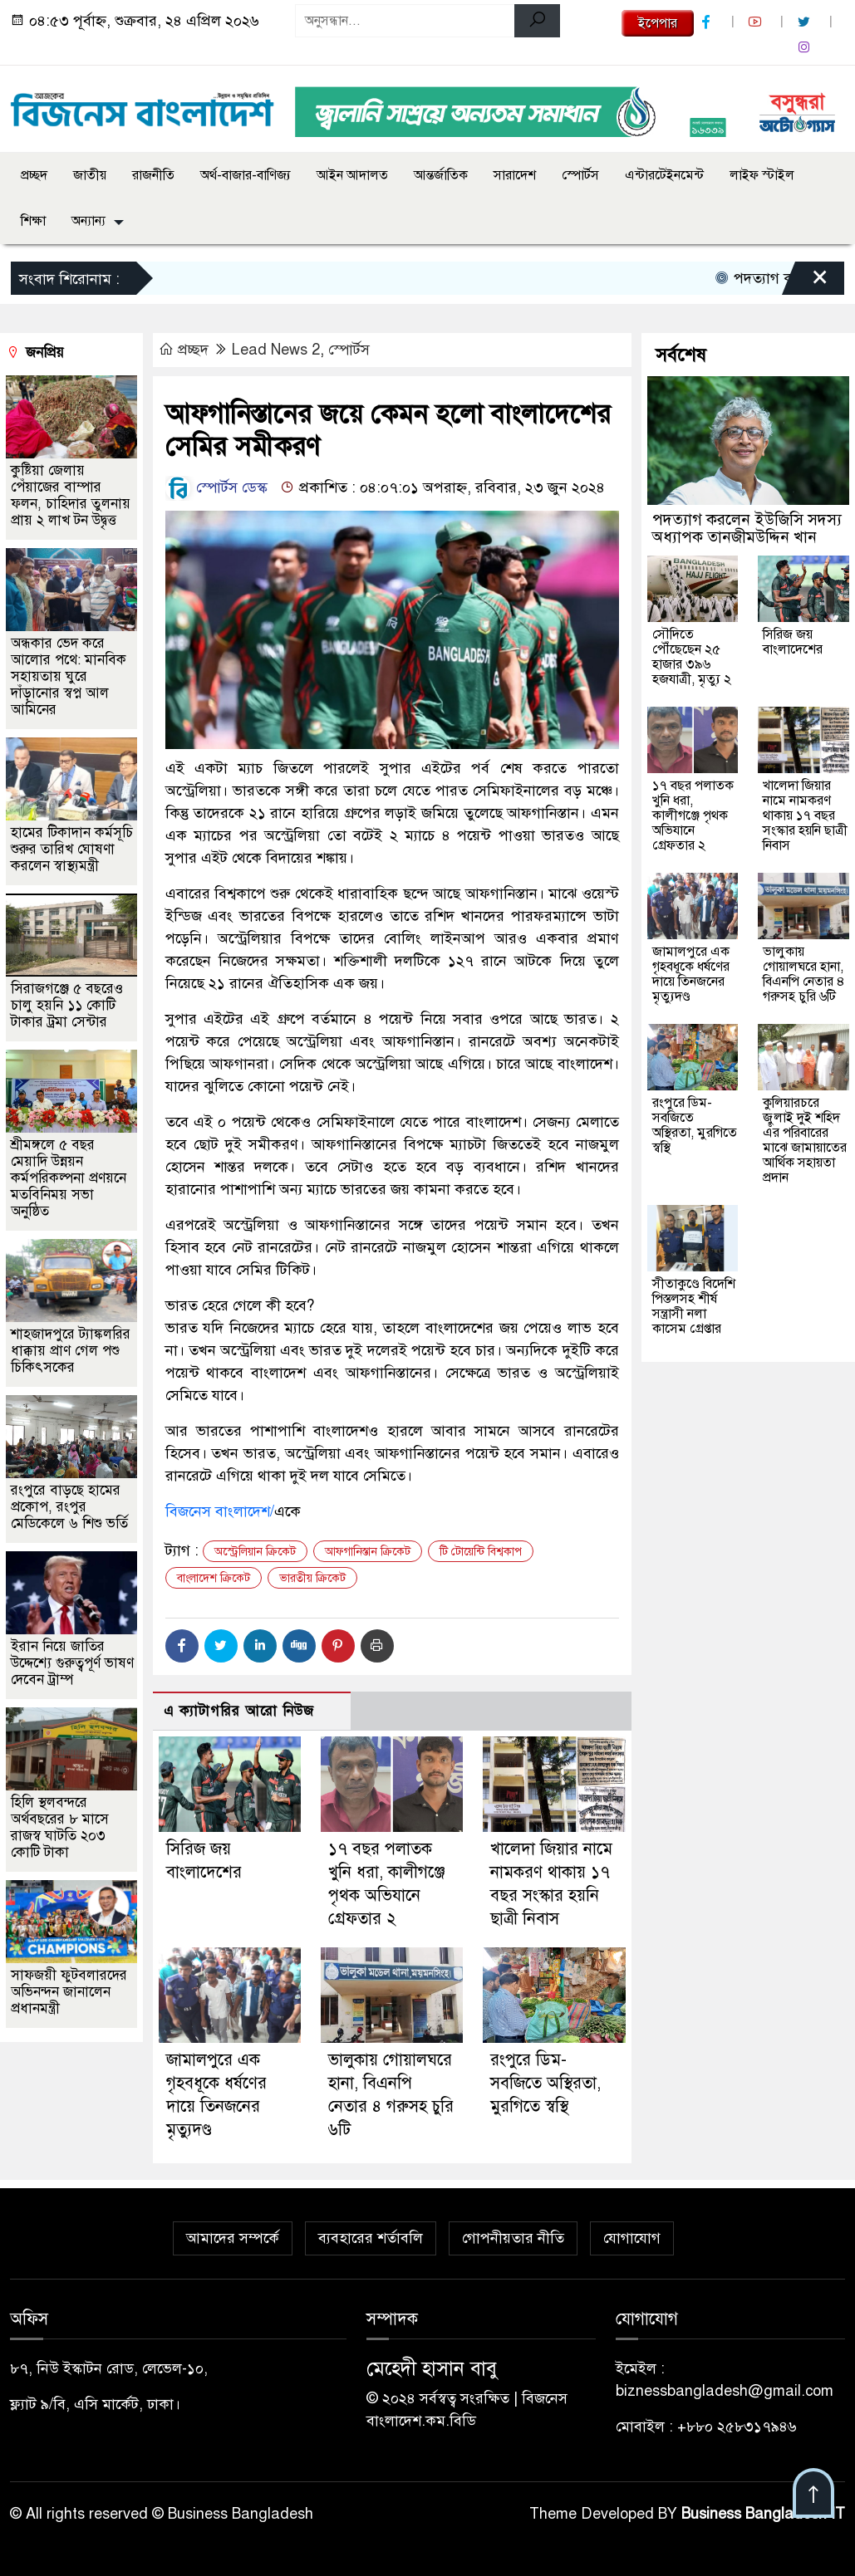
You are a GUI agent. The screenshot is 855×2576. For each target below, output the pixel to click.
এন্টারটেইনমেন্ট (664, 175)
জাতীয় (89, 175)
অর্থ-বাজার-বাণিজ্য (245, 175)
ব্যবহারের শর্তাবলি (370, 2238)
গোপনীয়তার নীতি (513, 2238)
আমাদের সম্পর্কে (232, 2238)
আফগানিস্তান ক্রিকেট (367, 1552)
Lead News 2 (276, 349)
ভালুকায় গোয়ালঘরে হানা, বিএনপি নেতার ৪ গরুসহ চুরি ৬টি (804, 974)
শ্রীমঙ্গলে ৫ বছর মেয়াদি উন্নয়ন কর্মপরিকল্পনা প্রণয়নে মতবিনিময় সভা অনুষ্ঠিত (68, 1178)
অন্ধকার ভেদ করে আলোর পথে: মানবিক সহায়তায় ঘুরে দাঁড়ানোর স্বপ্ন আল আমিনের (68, 676)
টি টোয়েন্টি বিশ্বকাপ (481, 1552)
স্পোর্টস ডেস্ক (216, 487)
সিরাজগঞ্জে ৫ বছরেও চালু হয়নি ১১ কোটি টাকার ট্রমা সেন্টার (67, 1005)
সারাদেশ (515, 175)
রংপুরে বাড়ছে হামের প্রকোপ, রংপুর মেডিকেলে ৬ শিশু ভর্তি (69, 1506)
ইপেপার (657, 23)
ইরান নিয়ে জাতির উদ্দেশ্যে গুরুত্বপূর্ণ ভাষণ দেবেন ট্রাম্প (72, 1663)
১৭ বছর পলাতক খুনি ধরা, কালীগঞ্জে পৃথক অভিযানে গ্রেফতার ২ (693, 815)
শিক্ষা (33, 221)
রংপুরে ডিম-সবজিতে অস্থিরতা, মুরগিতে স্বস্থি (545, 2083)
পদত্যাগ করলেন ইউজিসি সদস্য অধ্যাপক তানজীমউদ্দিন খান (747, 528)
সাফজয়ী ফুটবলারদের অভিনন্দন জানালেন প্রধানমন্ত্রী (69, 1991)
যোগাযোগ (632, 2238)
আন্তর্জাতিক (441, 175)
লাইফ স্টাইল (762, 175)
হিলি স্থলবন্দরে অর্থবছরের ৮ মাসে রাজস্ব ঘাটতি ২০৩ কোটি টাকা (60, 1827)
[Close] (805, 282)
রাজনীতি (153, 175)
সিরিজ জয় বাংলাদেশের (793, 642)
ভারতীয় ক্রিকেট (312, 1578)
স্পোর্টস (580, 175)
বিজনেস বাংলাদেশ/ (219, 1511)
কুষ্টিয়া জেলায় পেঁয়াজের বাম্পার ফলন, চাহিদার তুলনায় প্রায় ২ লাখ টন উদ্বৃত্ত (70, 495)
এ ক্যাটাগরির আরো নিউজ (239, 1711)
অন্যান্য (88, 221)
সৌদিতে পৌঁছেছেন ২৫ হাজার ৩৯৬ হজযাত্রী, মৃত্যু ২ (691, 657)
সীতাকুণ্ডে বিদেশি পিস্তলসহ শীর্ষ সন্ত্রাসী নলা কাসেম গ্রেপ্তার (693, 1306)
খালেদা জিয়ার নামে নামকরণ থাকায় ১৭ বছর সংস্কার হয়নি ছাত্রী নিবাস (805, 815)
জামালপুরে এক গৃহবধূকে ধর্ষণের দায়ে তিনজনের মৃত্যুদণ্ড (691, 974)
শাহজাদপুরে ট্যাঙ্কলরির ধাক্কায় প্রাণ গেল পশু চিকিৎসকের (70, 1350)
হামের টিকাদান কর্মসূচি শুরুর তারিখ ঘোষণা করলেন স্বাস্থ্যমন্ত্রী (72, 849)
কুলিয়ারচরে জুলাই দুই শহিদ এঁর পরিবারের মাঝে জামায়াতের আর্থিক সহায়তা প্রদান (805, 1140)
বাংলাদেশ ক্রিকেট (213, 1578)
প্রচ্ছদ (34, 175)
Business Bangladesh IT (763, 2514)
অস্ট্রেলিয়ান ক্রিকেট (255, 1552)
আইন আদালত (352, 175)
